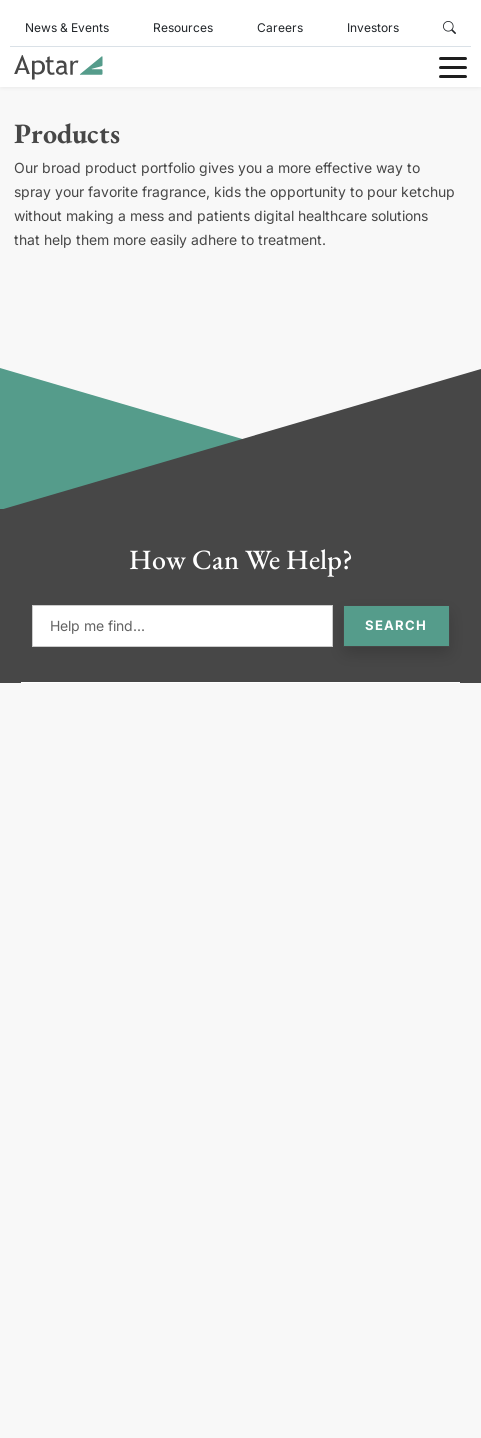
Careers (280, 27)
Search (396, 625)
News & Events (67, 27)
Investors (373, 27)
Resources (183, 27)
